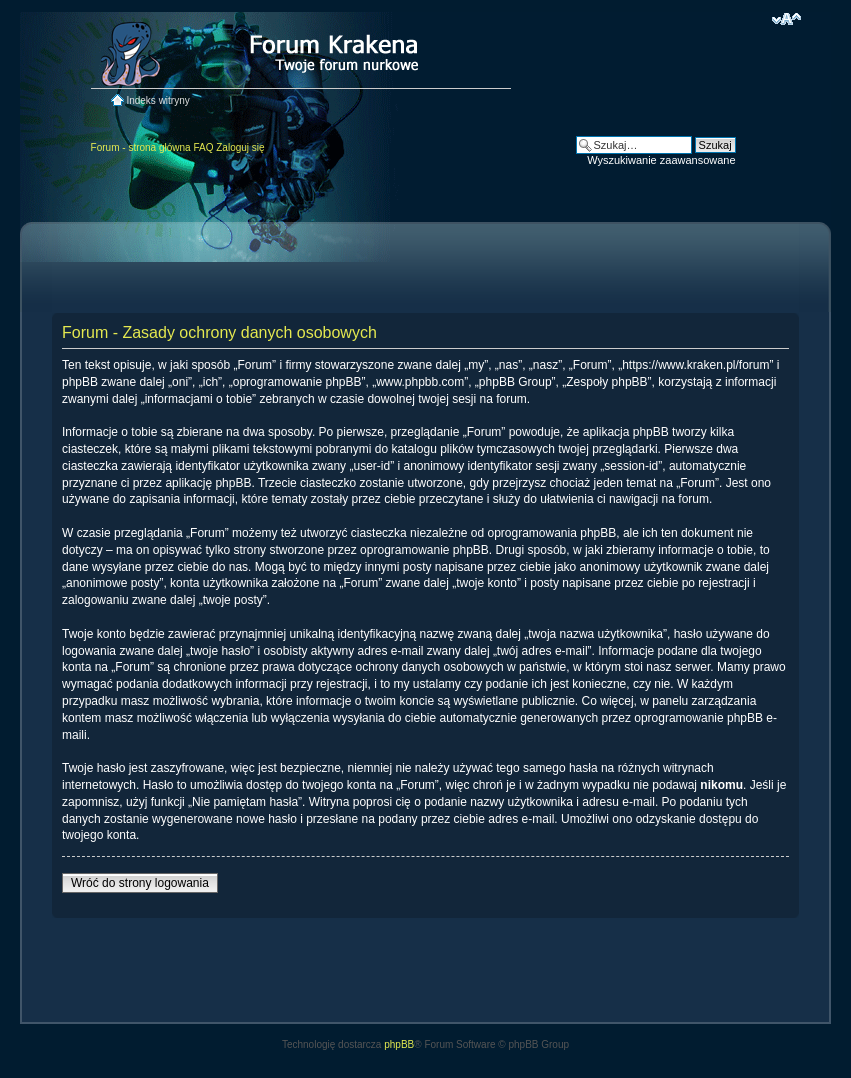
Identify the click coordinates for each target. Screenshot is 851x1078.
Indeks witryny (157, 100)
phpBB (399, 1044)
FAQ (203, 147)
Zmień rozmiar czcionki (786, 19)
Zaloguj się (240, 147)
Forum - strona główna (141, 147)
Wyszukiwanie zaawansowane (661, 160)
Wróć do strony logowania (140, 883)
